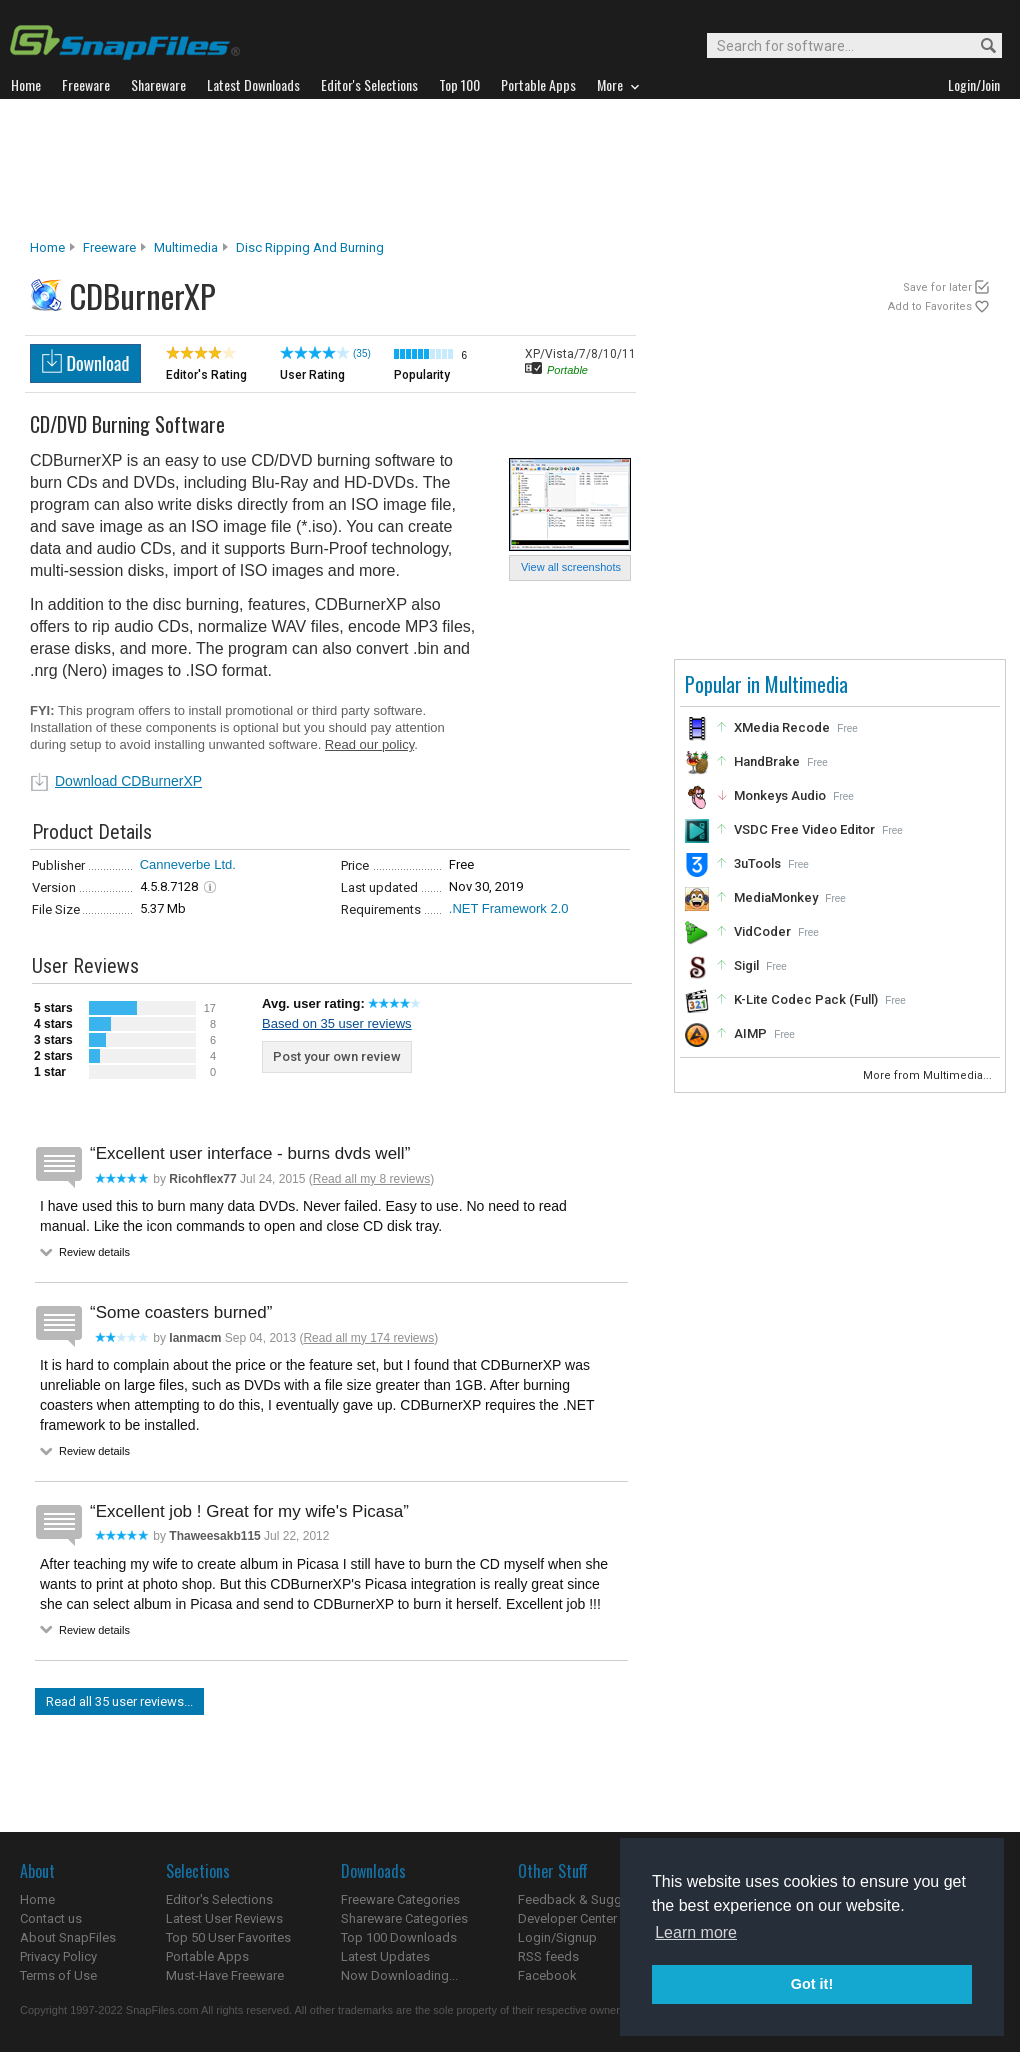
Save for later (937, 287)
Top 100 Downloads (399, 1937)
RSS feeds (548, 1956)
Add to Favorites (930, 306)
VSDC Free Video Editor (804, 829)
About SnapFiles (68, 1937)
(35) (362, 353)
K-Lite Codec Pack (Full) (806, 999)
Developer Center (567, 1918)
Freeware (109, 247)
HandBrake (767, 761)
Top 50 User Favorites (228, 1937)
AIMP (750, 1033)
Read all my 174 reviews (368, 1338)
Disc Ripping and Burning (310, 247)
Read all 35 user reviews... (119, 1701)
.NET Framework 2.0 (509, 908)
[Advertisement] (510, 169)
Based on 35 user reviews (337, 1023)
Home (47, 247)
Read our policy (369, 744)
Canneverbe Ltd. (188, 864)
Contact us (51, 1918)
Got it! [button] (812, 1984)
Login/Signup (557, 1937)
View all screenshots (571, 567)
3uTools (757, 863)
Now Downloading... (399, 1975)
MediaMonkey (776, 897)
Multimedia (186, 247)
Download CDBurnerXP (128, 781)
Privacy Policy (58, 1956)
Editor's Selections (219, 1899)
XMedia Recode (782, 727)
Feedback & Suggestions (591, 1899)
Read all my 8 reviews (371, 1179)
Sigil (746, 965)
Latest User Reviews (224, 1918)
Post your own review (337, 1056)
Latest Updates (385, 1956)
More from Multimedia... (929, 1075)
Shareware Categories (404, 1918)
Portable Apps (207, 1956)
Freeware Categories (400, 1899)
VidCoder (762, 931)
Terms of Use (58, 1975)
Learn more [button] (696, 1932)
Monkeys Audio (780, 795)
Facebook (547, 1975)
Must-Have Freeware (225, 1975)
